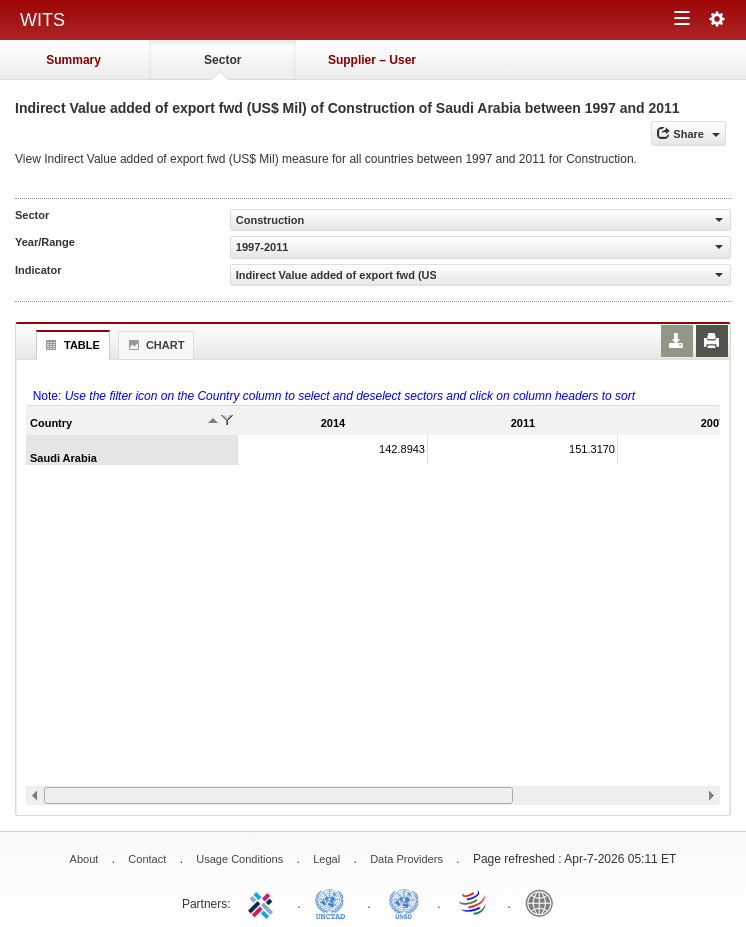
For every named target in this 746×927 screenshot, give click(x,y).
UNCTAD (334, 902)
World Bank (544, 902)
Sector (222, 60)
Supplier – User (372, 60)
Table (70, 345)
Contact (147, 859)
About (84, 859)
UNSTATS (404, 902)
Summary (73, 60)
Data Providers (406, 859)
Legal (326, 859)
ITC (264, 902)
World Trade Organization (474, 902)
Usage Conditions (239, 859)
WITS (42, 20)
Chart (154, 345)
